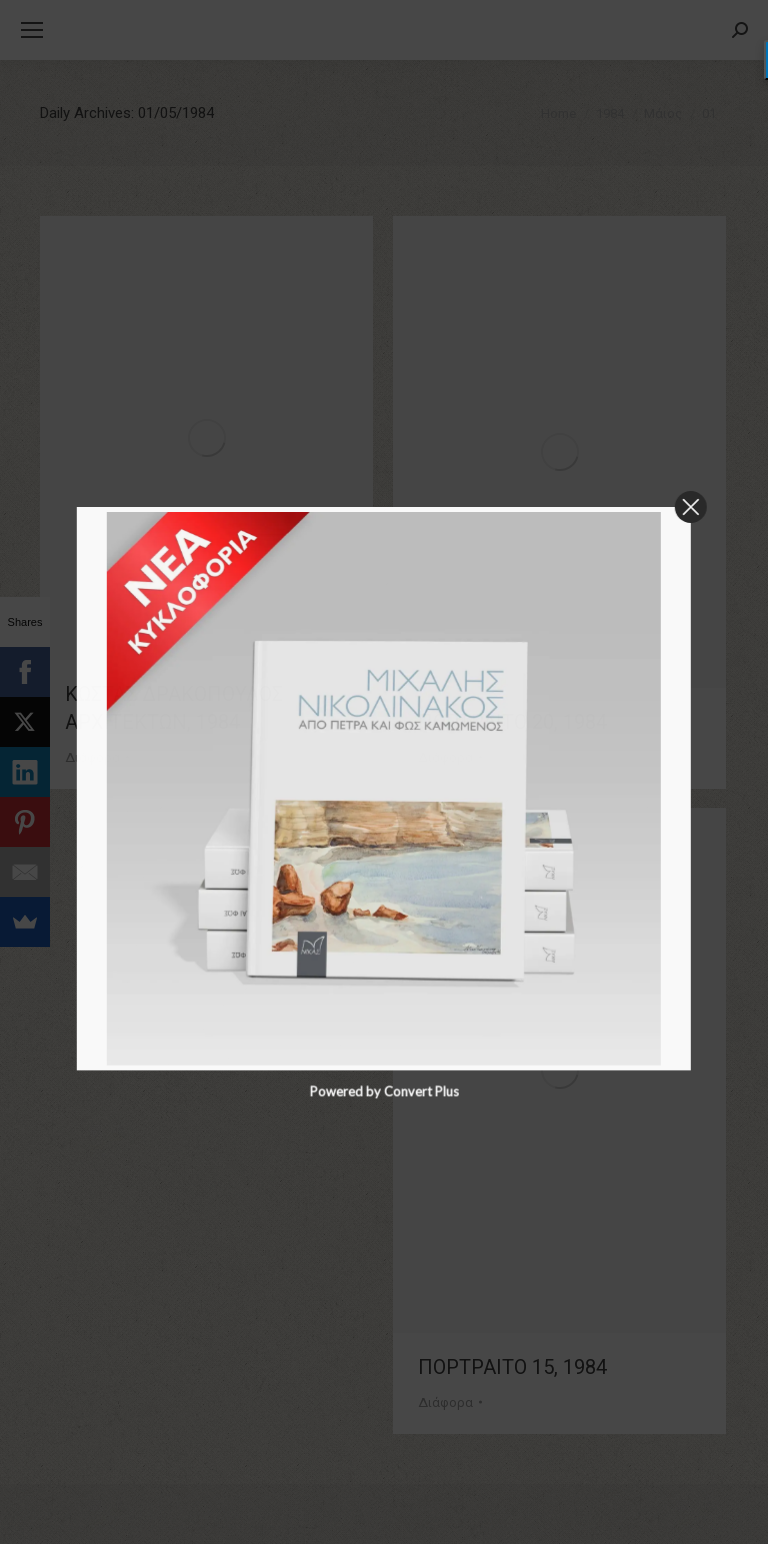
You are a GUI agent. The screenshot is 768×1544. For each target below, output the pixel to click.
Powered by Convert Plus (383, 1533)
